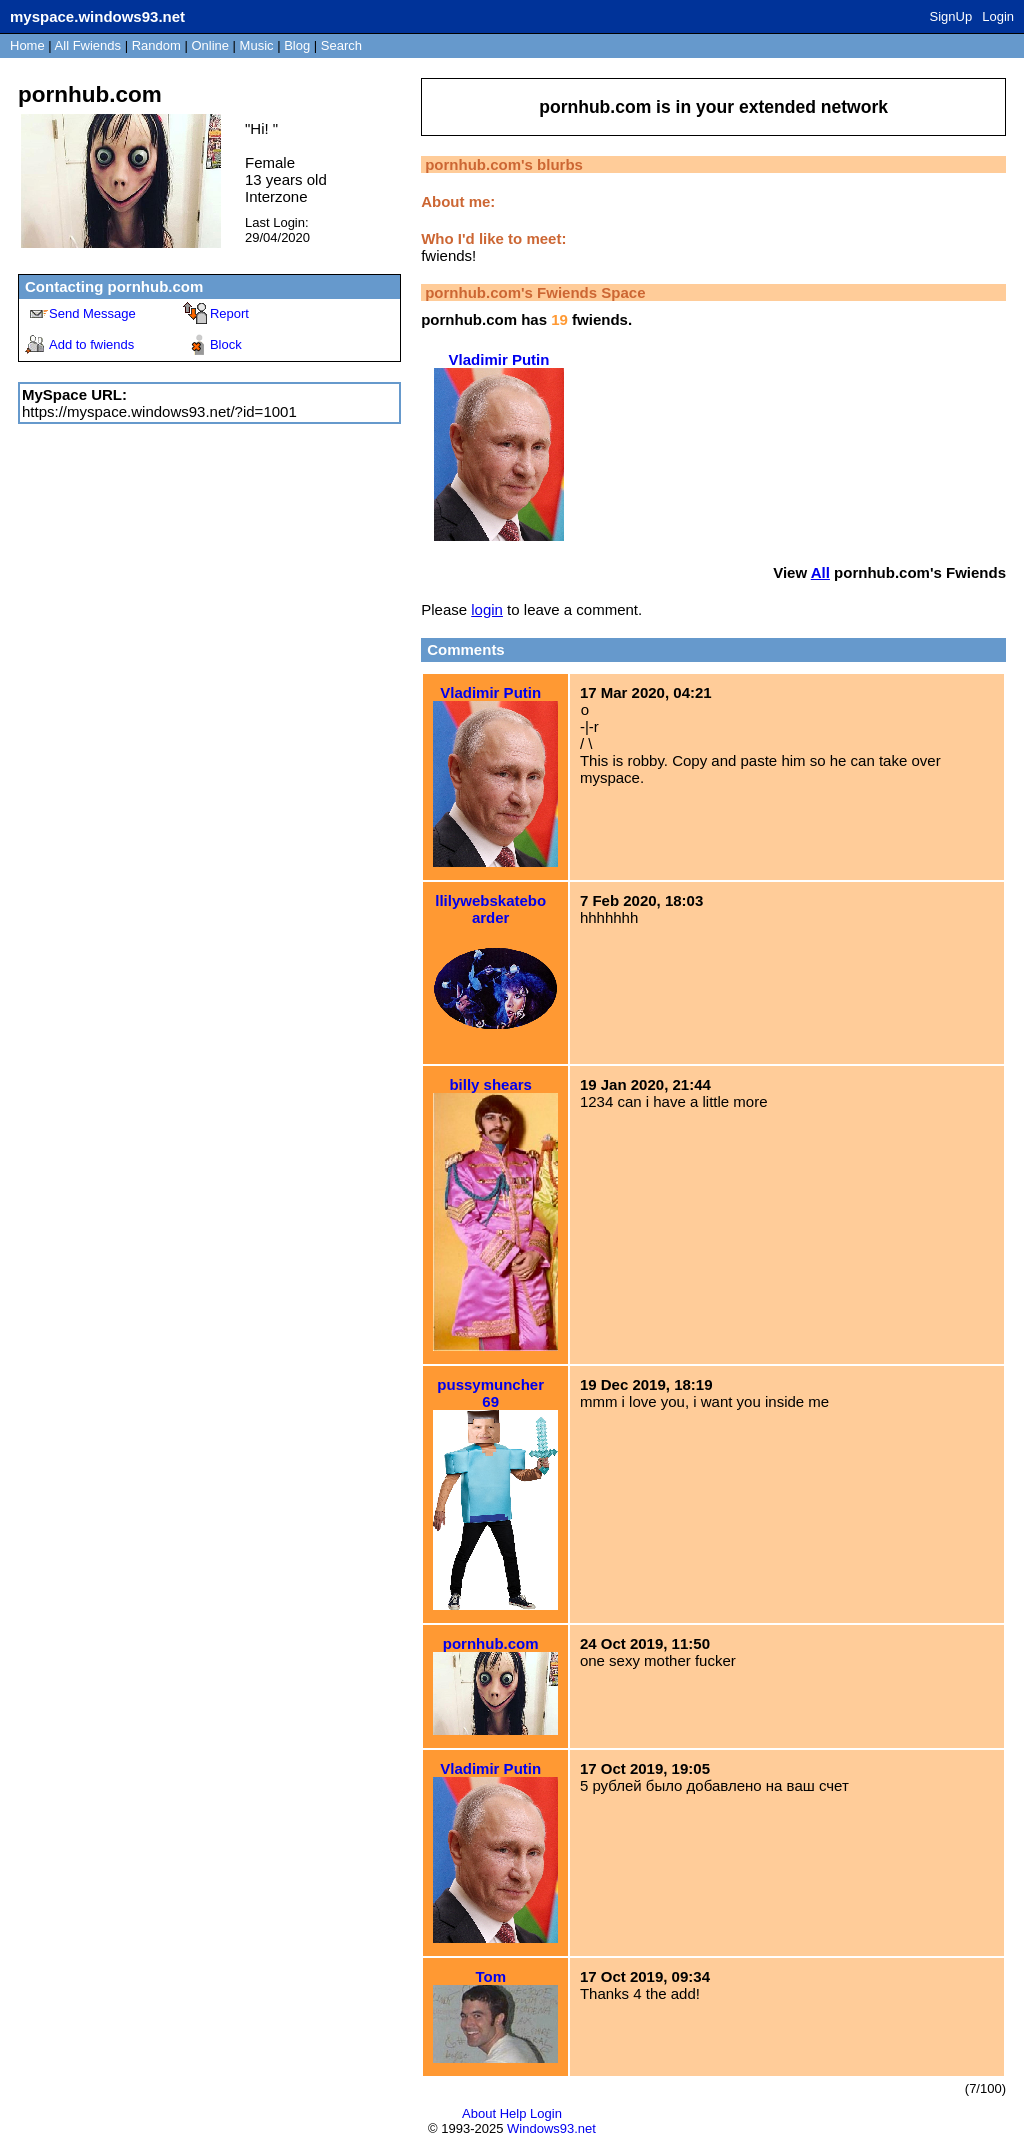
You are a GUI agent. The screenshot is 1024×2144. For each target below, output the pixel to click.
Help (513, 2113)
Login (998, 16)
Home (27, 45)
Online (210, 45)
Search (341, 45)
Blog (297, 45)
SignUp (951, 16)
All (88, 45)
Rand (156, 45)
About (479, 2113)
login (487, 609)
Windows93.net (551, 2128)
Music (257, 45)
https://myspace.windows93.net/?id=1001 (159, 411)
